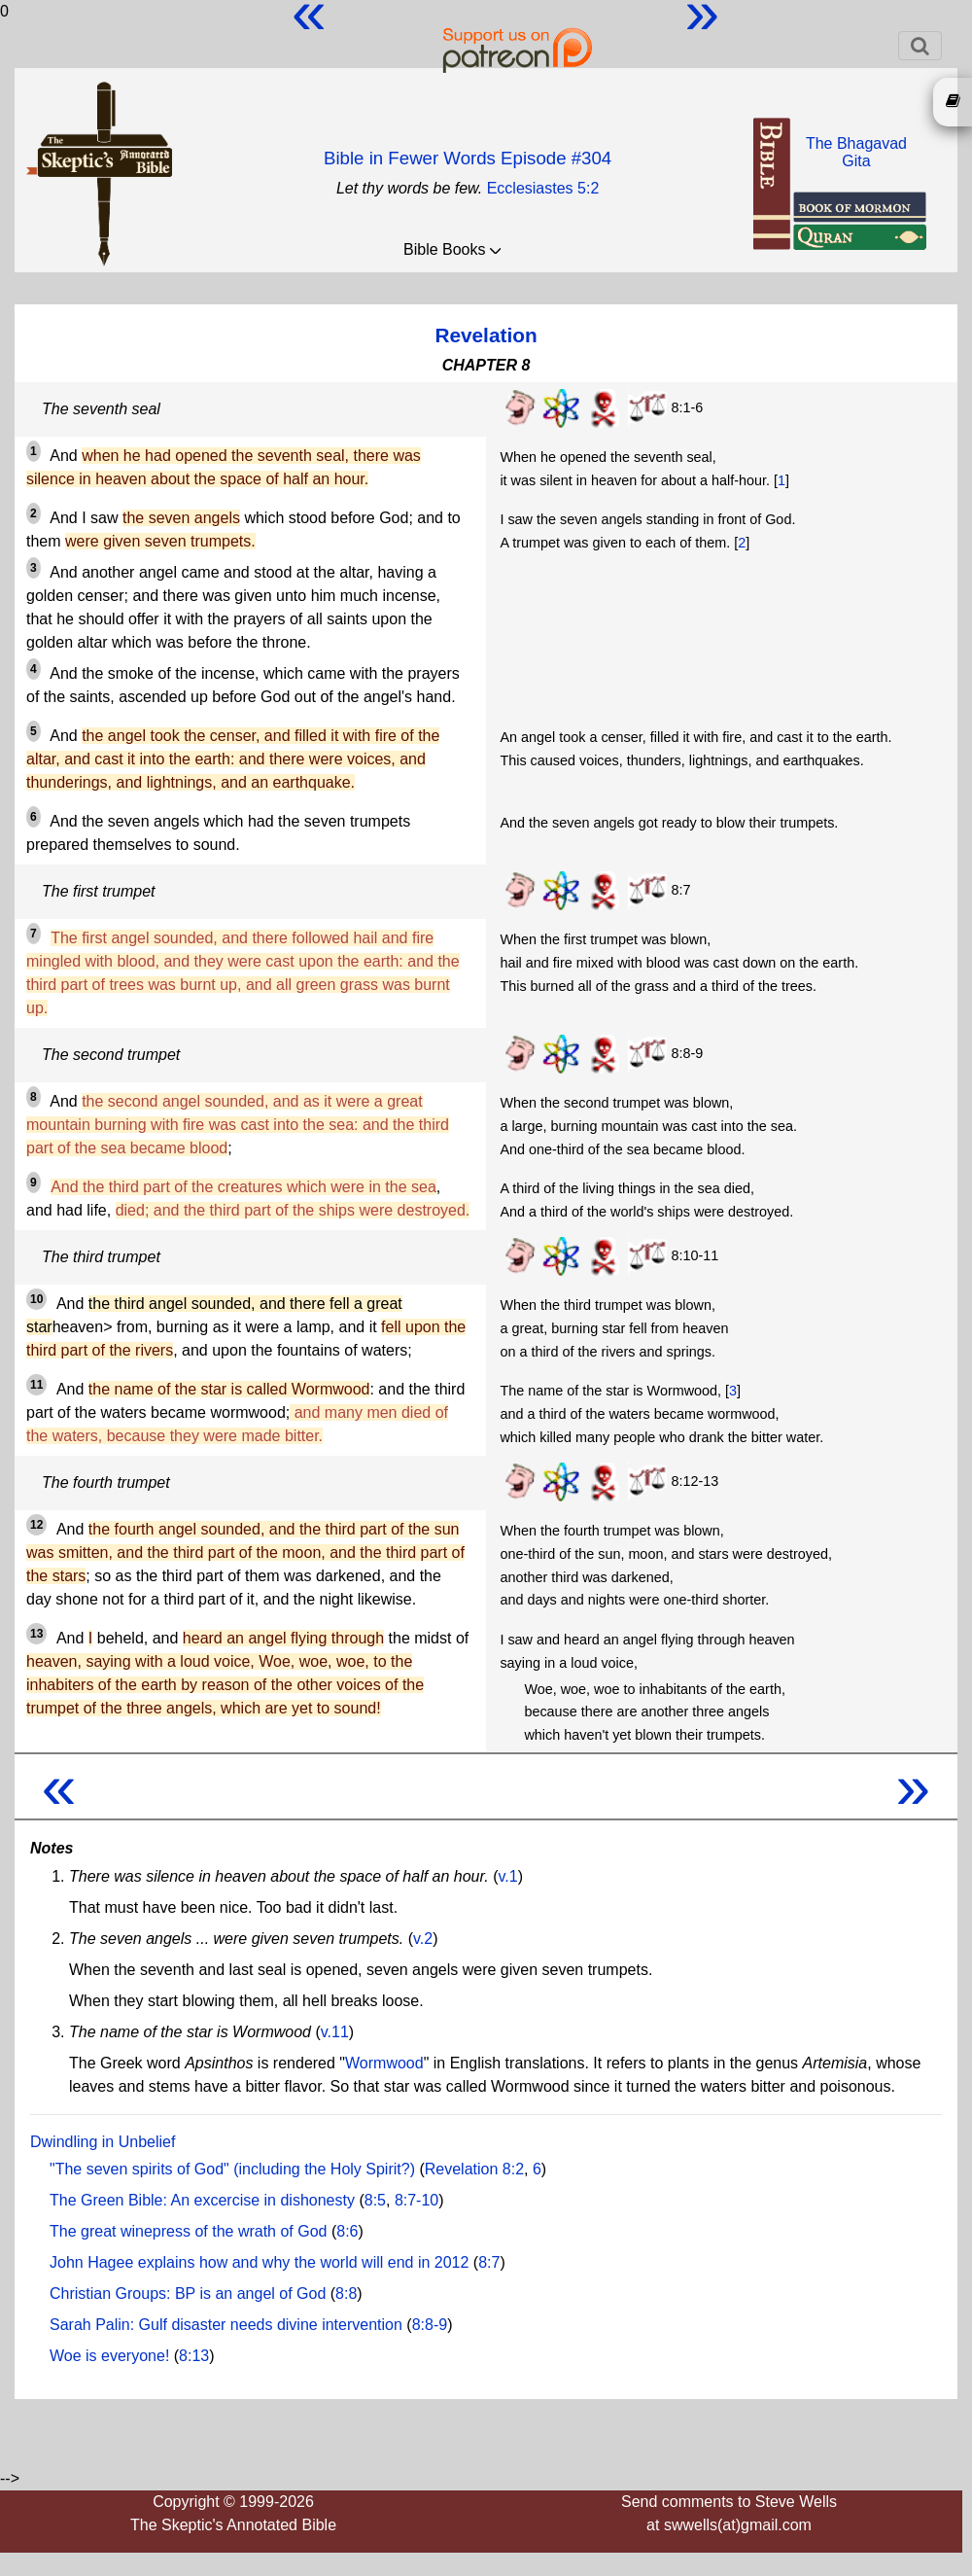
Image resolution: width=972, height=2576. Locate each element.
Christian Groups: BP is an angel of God (188, 2293)
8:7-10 (416, 2200)
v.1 (507, 1876)
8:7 (489, 2262)
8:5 (375, 2200)
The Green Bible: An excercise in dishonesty (202, 2200)
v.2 (423, 1938)
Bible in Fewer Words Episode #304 (467, 158)
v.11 (335, 2032)
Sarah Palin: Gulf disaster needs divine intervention (226, 2324)
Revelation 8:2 (474, 2169)
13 (36, 1634)
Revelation (485, 335)
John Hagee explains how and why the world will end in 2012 (259, 2262)
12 (36, 1525)
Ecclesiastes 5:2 (543, 188)
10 (36, 1299)
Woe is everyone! (109, 2355)
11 (36, 1385)
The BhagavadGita (856, 152)
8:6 (347, 2231)
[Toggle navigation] (920, 45)
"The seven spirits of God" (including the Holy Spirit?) (232, 2169)
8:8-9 (429, 2324)
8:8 (346, 2293)
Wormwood (384, 2063)
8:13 (194, 2355)
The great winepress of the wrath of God (188, 2231)
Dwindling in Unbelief (102, 2142)
